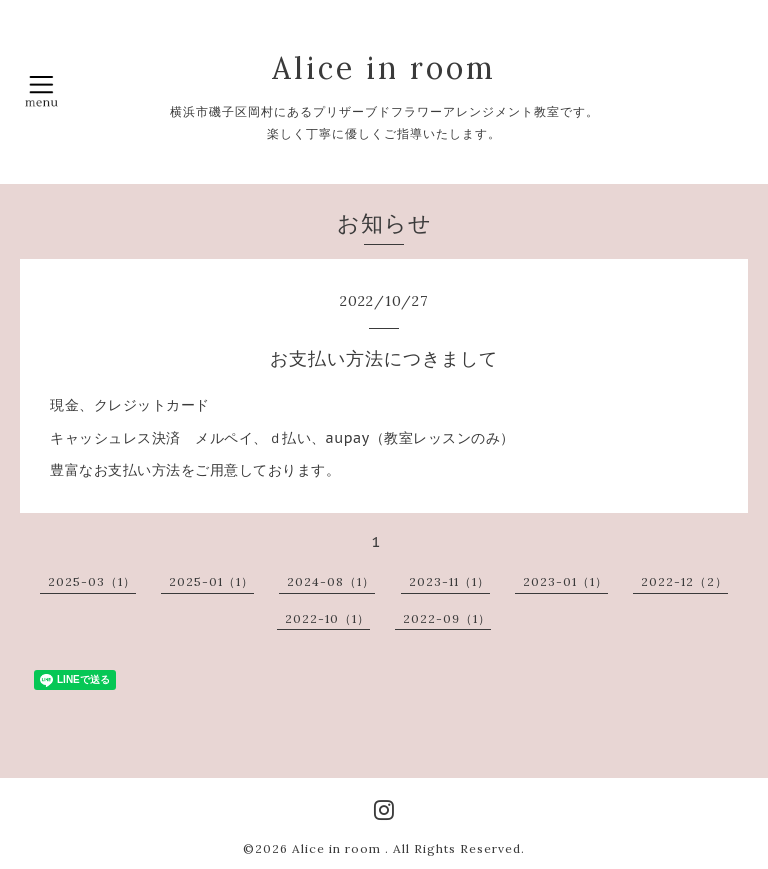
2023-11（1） (449, 581)
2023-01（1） (565, 581)
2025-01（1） (211, 581)
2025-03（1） (92, 581)
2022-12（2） (684, 581)
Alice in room (384, 68)
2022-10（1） (327, 618)
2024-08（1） (331, 581)
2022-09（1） (447, 618)
